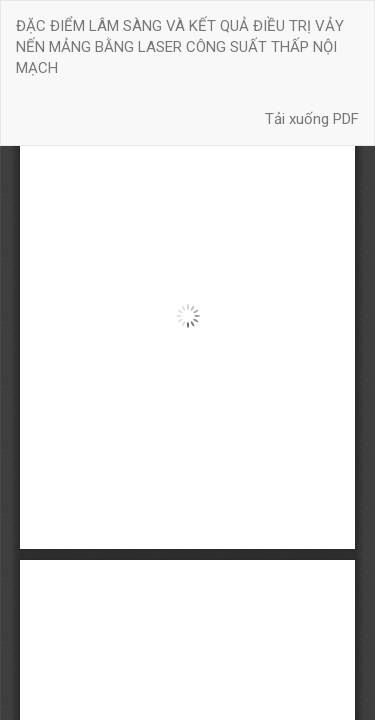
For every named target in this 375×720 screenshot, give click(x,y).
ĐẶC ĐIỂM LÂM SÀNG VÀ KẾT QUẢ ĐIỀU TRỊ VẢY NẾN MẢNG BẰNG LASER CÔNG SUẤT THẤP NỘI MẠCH (180, 47)
